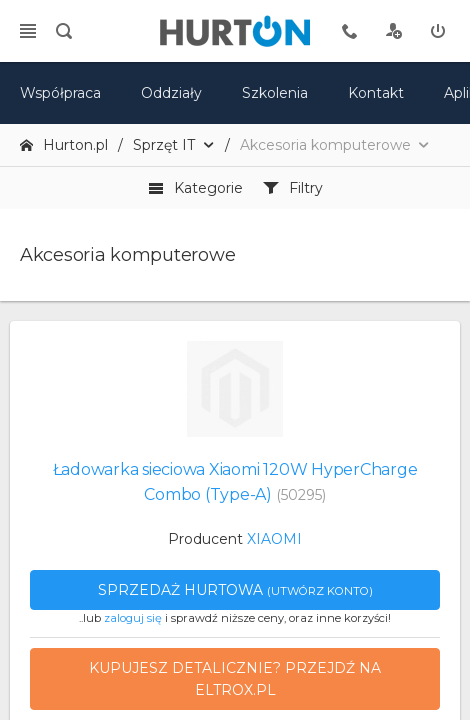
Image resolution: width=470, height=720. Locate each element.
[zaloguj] (438, 31)
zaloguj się (133, 618)
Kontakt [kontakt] (376, 93)
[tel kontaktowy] (350, 31)
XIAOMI (274, 539)
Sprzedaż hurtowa (235, 590)
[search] (64, 31)
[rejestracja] (394, 31)
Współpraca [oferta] (60, 93)
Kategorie (195, 188)
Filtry (293, 188)
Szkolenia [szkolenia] (275, 93)
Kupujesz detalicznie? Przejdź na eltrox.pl (235, 679)
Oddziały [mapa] (171, 93)
